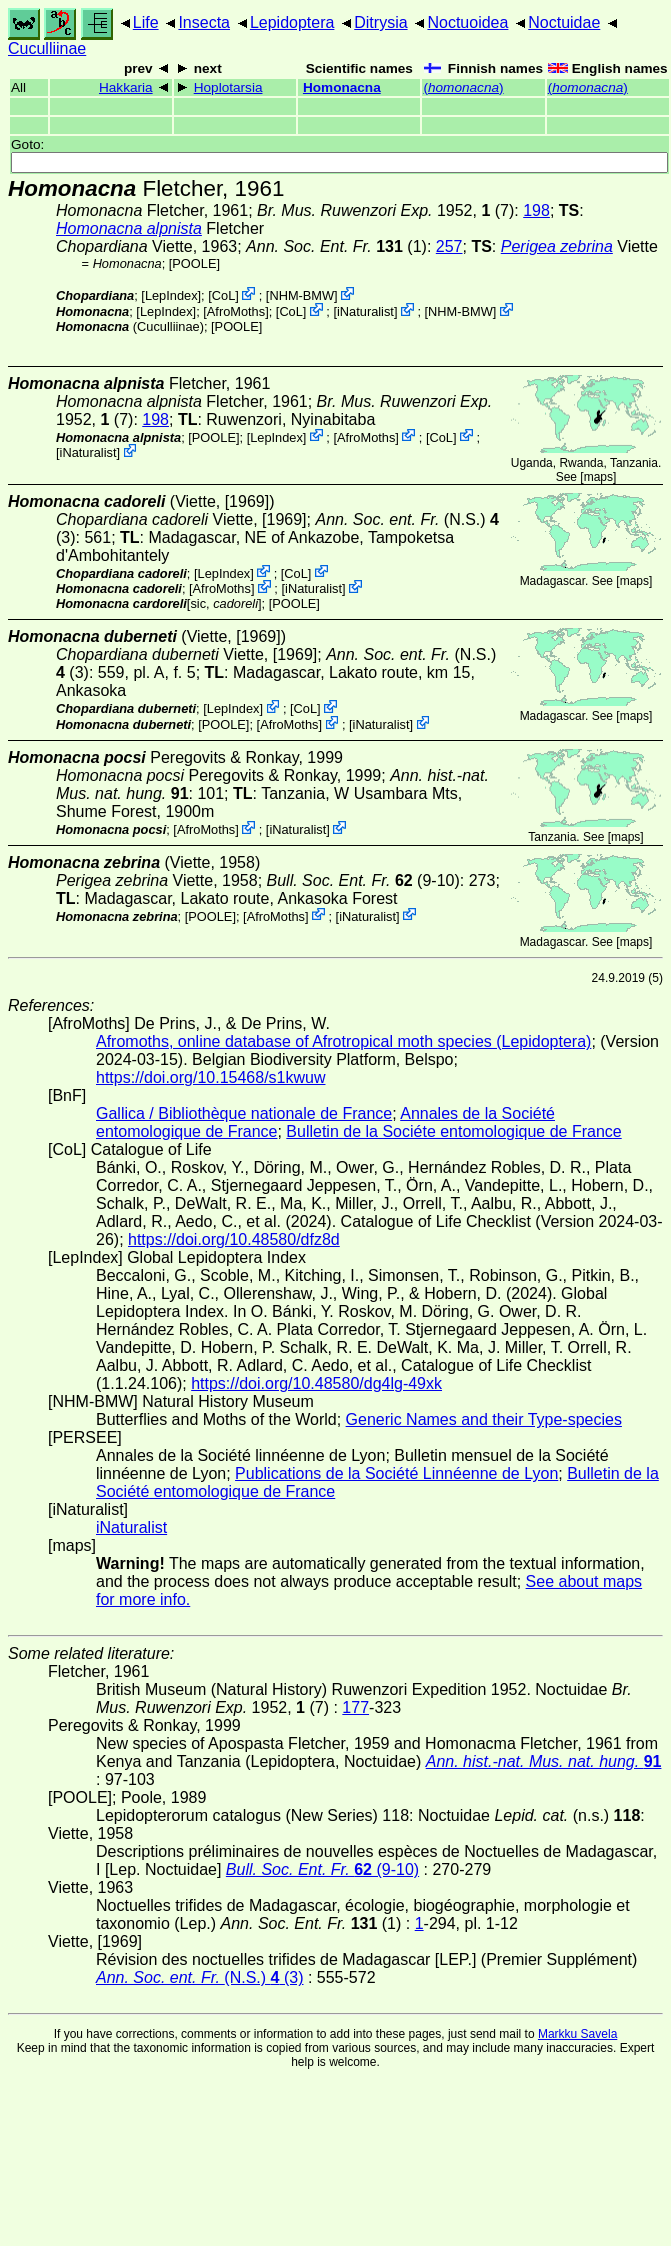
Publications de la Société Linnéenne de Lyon (396, 1473)
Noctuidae (564, 22)
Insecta (204, 22)
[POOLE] (194, 263)
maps (598, 477)
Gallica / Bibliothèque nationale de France (244, 1113)
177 (355, 1707)
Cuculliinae (47, 48)
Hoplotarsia (228, 87)
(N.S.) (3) (199, 1977)
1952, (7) (385, 210)
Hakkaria (126, 87)
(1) (336, 246)
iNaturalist (365, 311)
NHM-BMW (301, 295)
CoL (223, 295)
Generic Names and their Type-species (484, 1419)
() (463, 87)
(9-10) (363, 880)
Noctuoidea (467, 22)
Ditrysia (380, 22)
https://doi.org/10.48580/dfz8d (234, 1239)
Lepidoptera (292, 22)
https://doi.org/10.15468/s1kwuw (210, 1077)
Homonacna (342, 87)
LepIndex (171, 295)
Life (146, 22)
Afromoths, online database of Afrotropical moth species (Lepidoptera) (343, 1041)
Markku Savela (577, 2034)
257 (449, 246)
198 (536, 210)
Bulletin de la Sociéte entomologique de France (453, 1131)
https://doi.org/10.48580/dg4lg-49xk (316, 1383)
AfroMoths (236, 311)
